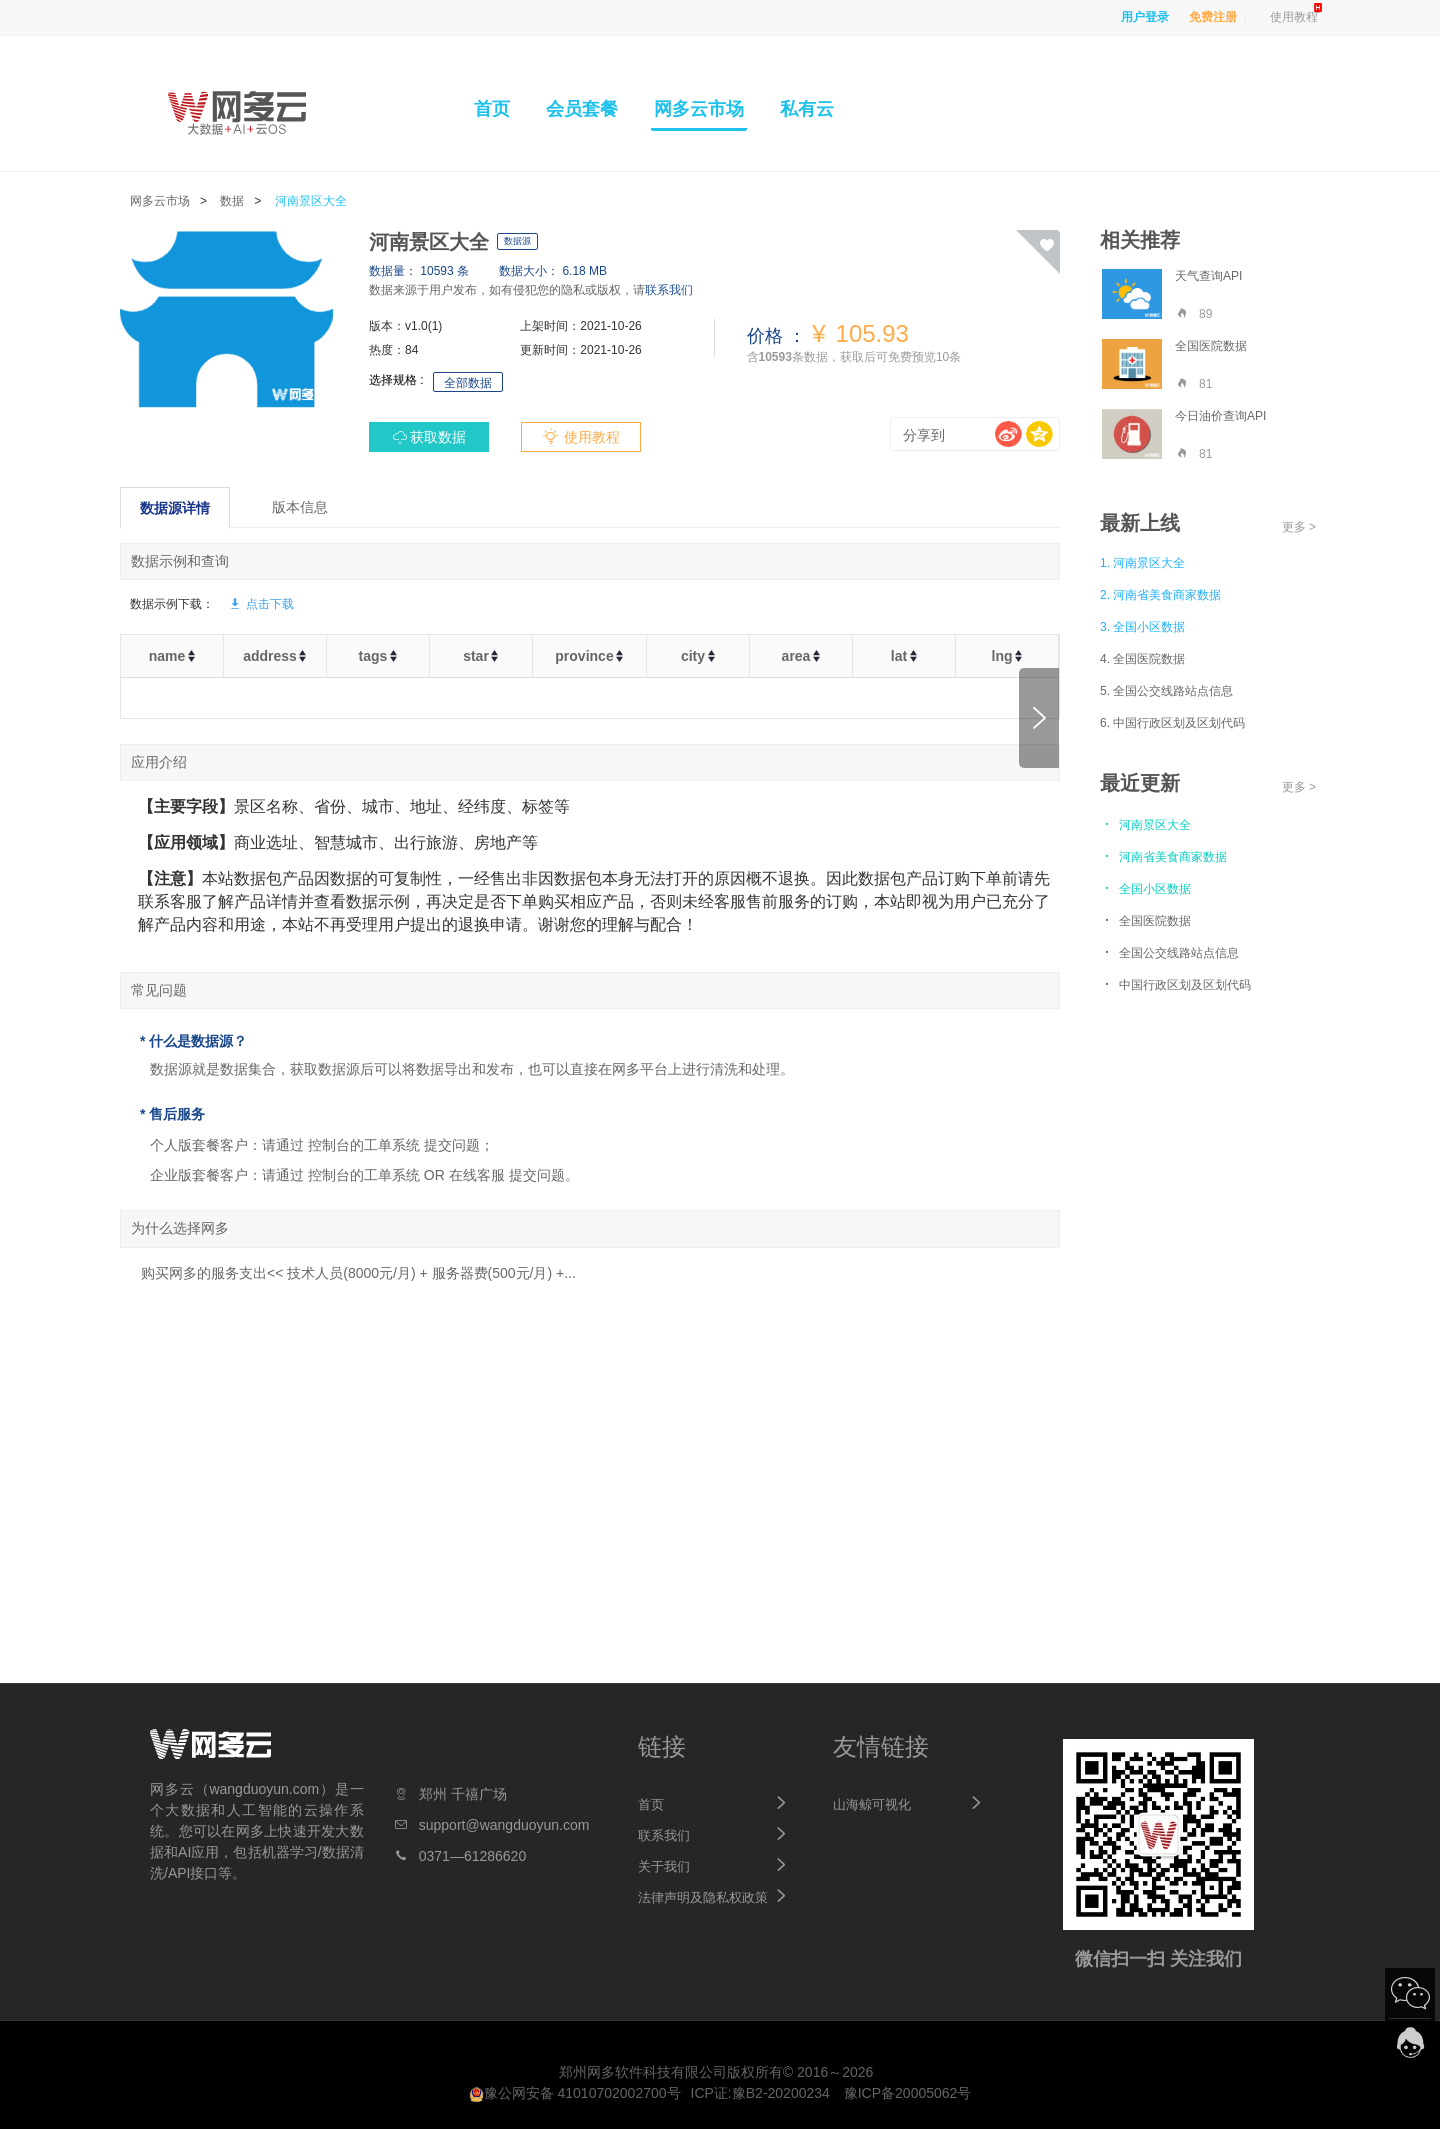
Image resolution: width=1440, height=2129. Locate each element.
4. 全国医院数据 (1142, 659)
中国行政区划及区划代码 (1175, 984)
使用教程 (1294, 17)
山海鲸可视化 (872, 1804)
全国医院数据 (1145, 920)
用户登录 (1145, 17)
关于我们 (664, 1866)
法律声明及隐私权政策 (703, 1897)
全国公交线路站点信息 (1169, 952)
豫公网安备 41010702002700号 (575, 2093)
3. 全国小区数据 (1142, 627)
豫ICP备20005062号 (908, 2093)
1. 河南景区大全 (1142, 563)
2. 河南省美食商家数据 (1160, 595)
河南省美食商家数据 (1163, 856)
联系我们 (669, 290)
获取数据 (438, 437)
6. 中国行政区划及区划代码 (1172, 723)
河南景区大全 (311, 201)
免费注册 (1213, 17)
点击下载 (261, 604)
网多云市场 (699, 109)
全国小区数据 (1145, 888)
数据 (232, 201)
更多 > (1299, 527)
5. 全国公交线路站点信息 (1166, 691)
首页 (492, 109)
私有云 (807, 109)
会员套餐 (582, 109)
